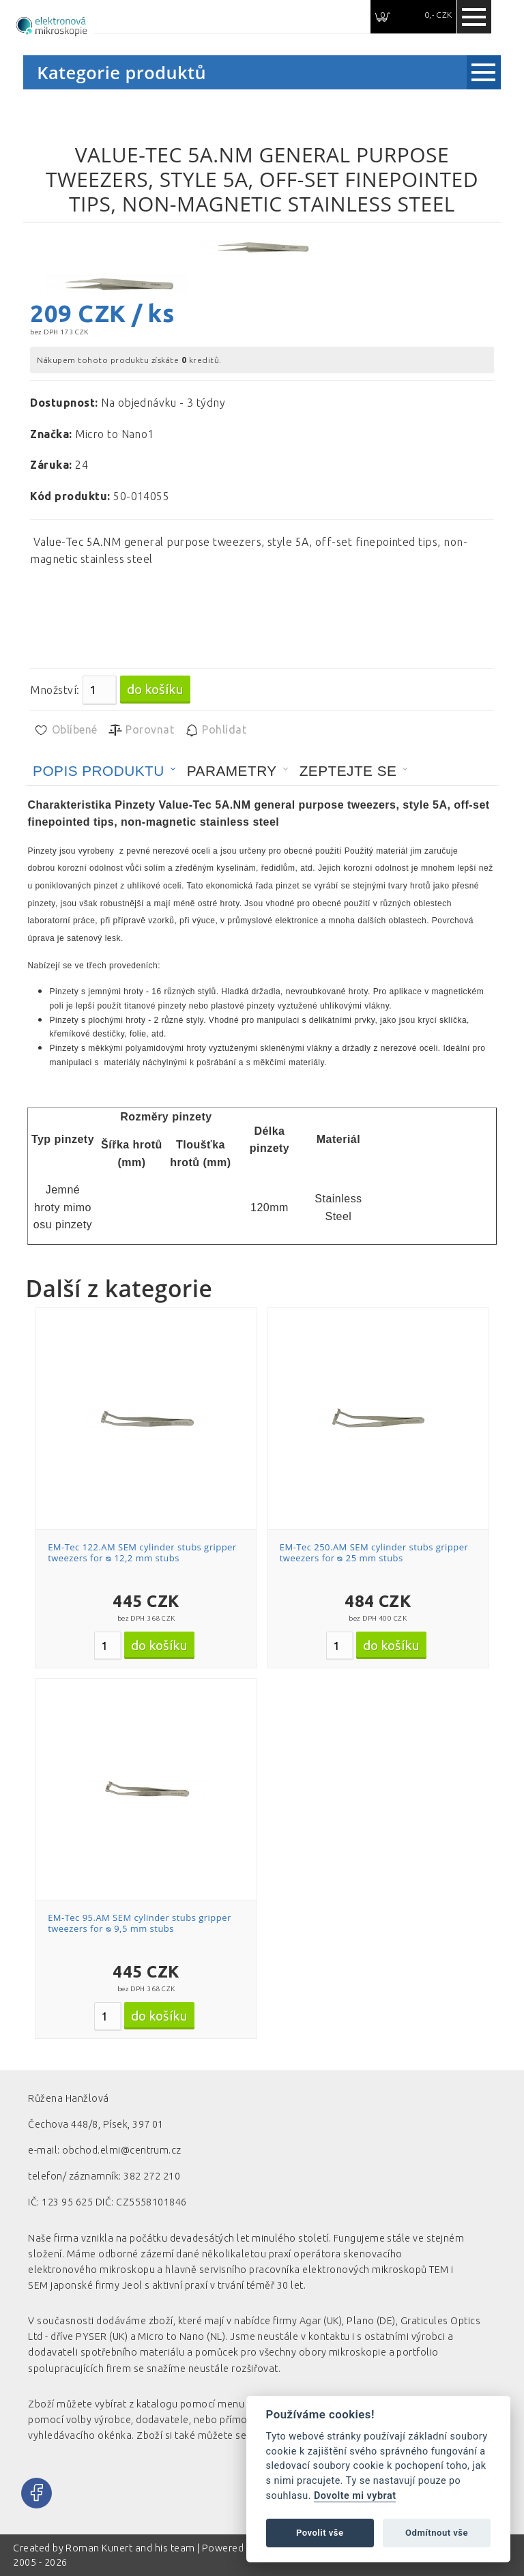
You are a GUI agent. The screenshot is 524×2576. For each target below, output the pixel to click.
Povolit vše (320, 2533)
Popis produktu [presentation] (98, 771)
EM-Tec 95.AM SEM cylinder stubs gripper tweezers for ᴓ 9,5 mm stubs (139, 1923)
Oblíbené (65, 730)
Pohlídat (215, 730)
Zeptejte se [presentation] (348, 771)
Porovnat (141, 730)
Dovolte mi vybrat (355, 2496)
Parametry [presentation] (232, 771)
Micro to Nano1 (114, 434)
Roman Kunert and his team (131, 2548)
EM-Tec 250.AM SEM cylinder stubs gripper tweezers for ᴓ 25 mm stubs (374, 1552)
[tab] (104, 771)
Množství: (54, 690)
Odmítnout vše (436, 2533)
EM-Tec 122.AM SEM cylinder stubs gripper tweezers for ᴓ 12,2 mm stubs (142, 1552)
